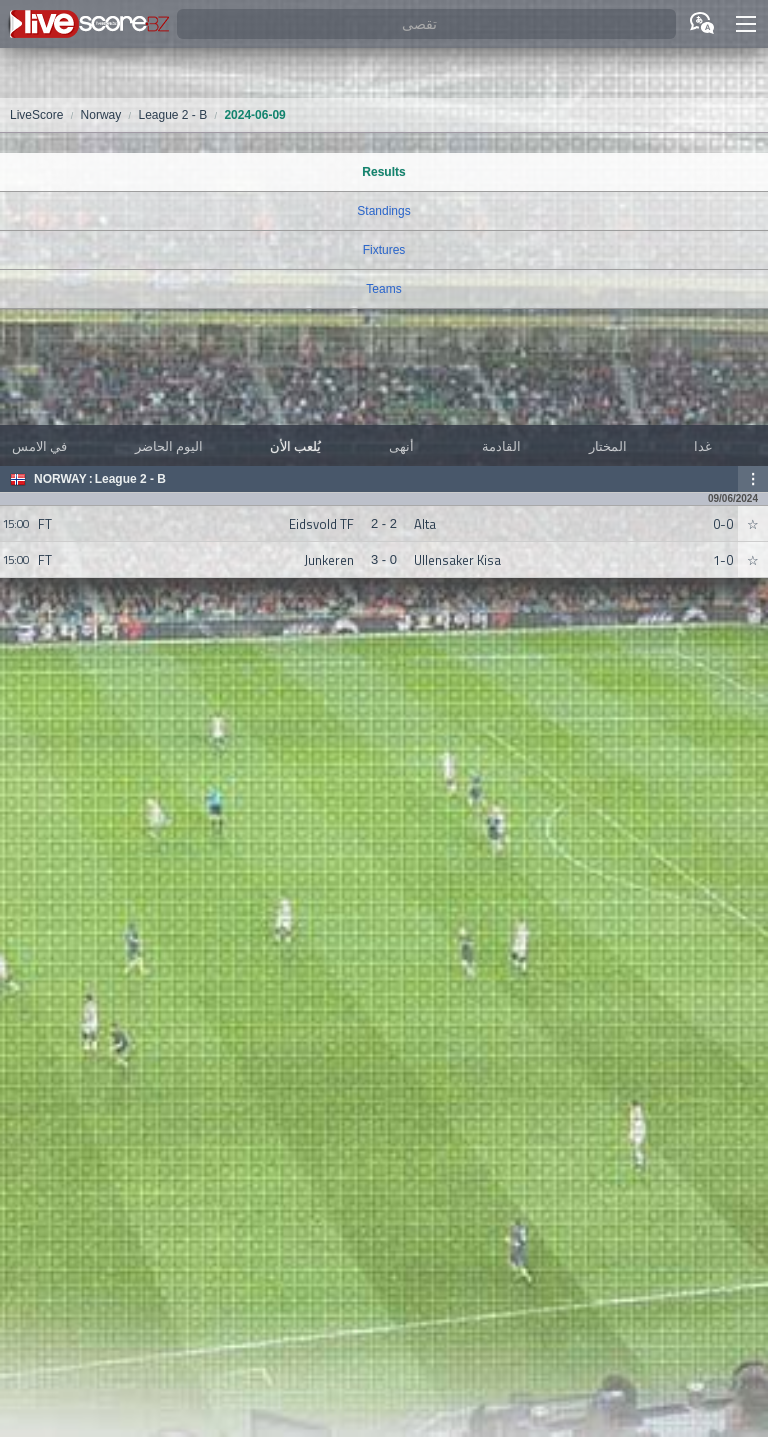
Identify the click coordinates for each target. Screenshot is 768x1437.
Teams (383, 289)
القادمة (501, 446)
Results (383, 172)
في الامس (39, 446)
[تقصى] (426, 24)
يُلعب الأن (295, 446)
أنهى (401, 446)
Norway (60, 479)
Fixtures (384, 250)
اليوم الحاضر (169, 446)
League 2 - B (130, 479)
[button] (746, 24)
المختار (608, 446)
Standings (383, 211)
